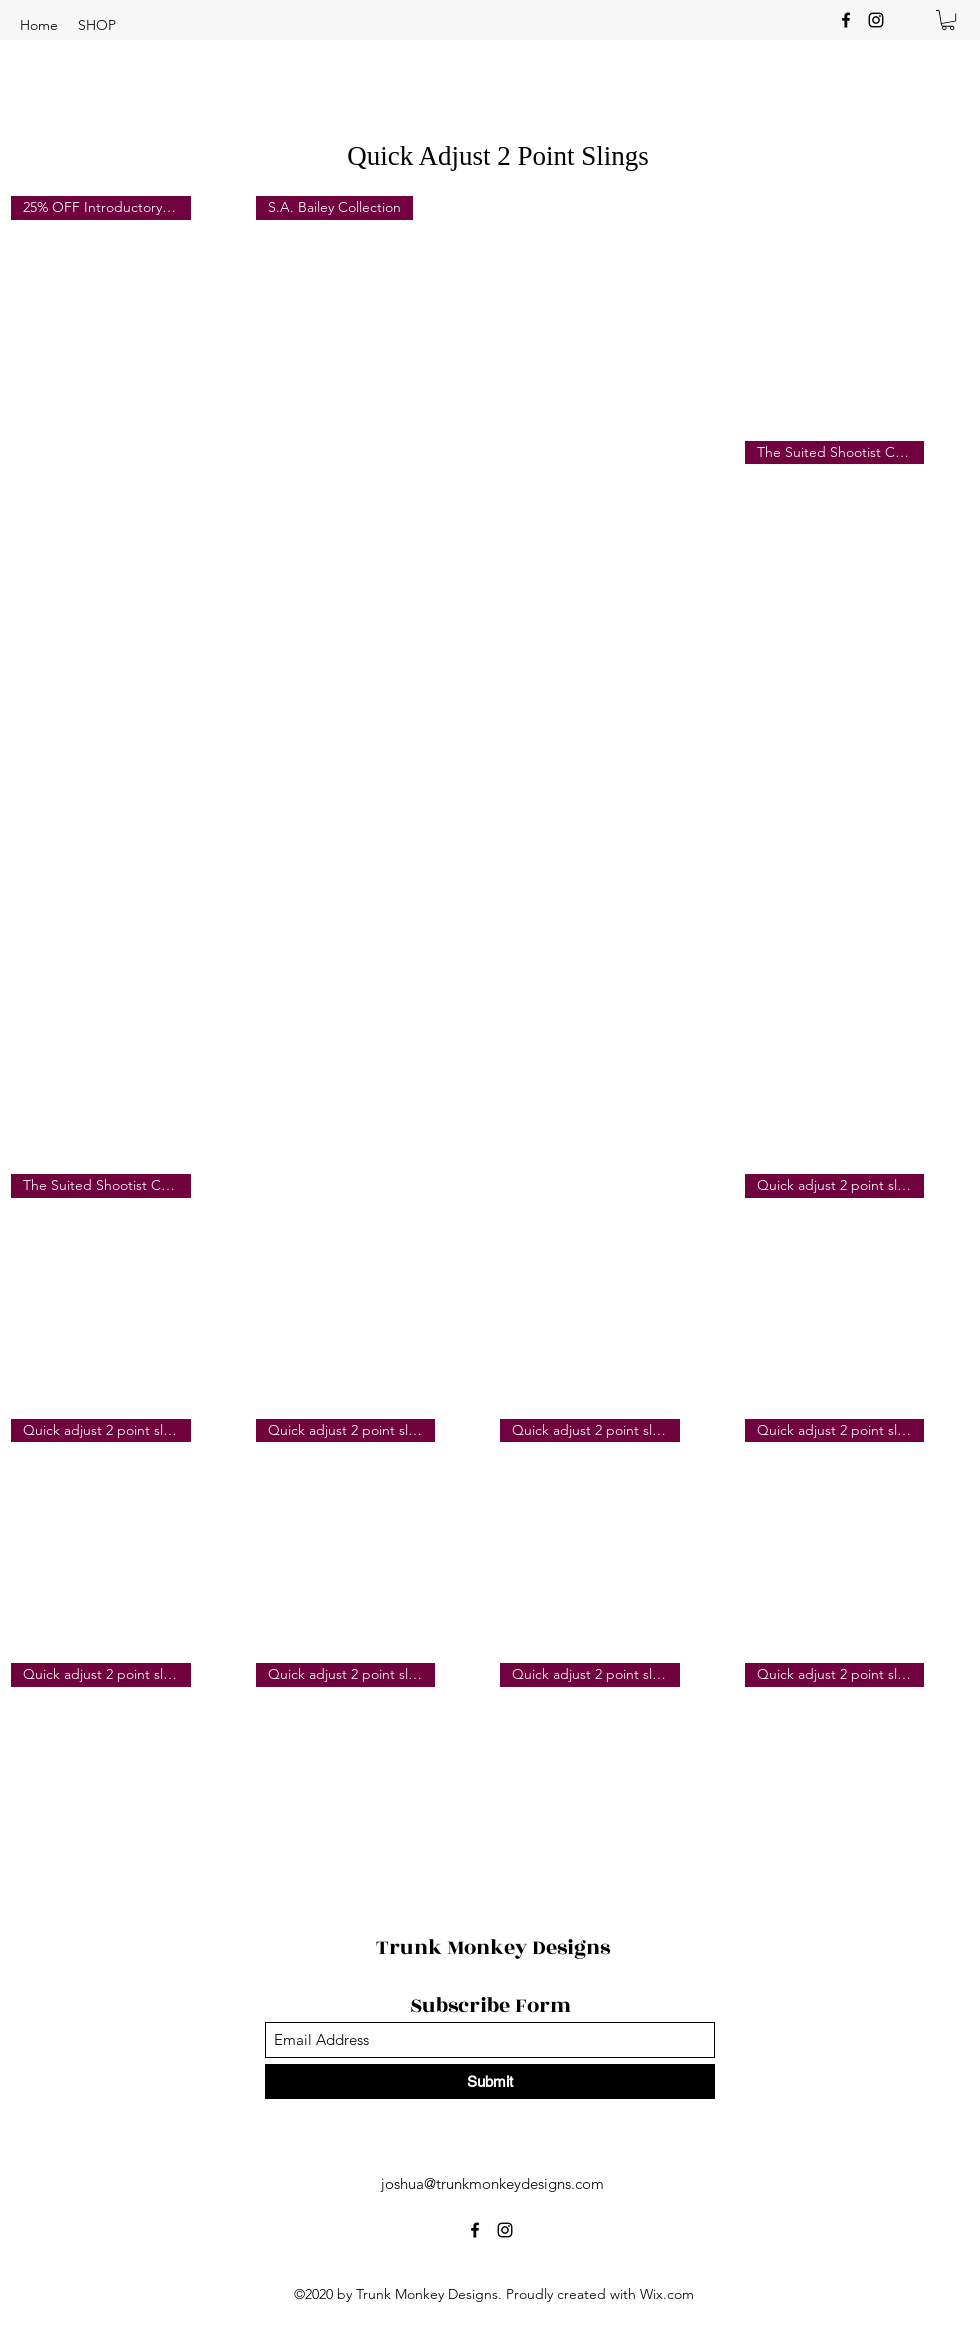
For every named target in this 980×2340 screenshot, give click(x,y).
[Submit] (490, 2081)
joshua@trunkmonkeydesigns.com (492, 2183)
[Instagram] (876, 20)
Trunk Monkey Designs (493, 1947)
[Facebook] (846, 20)
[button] (97, 25)
